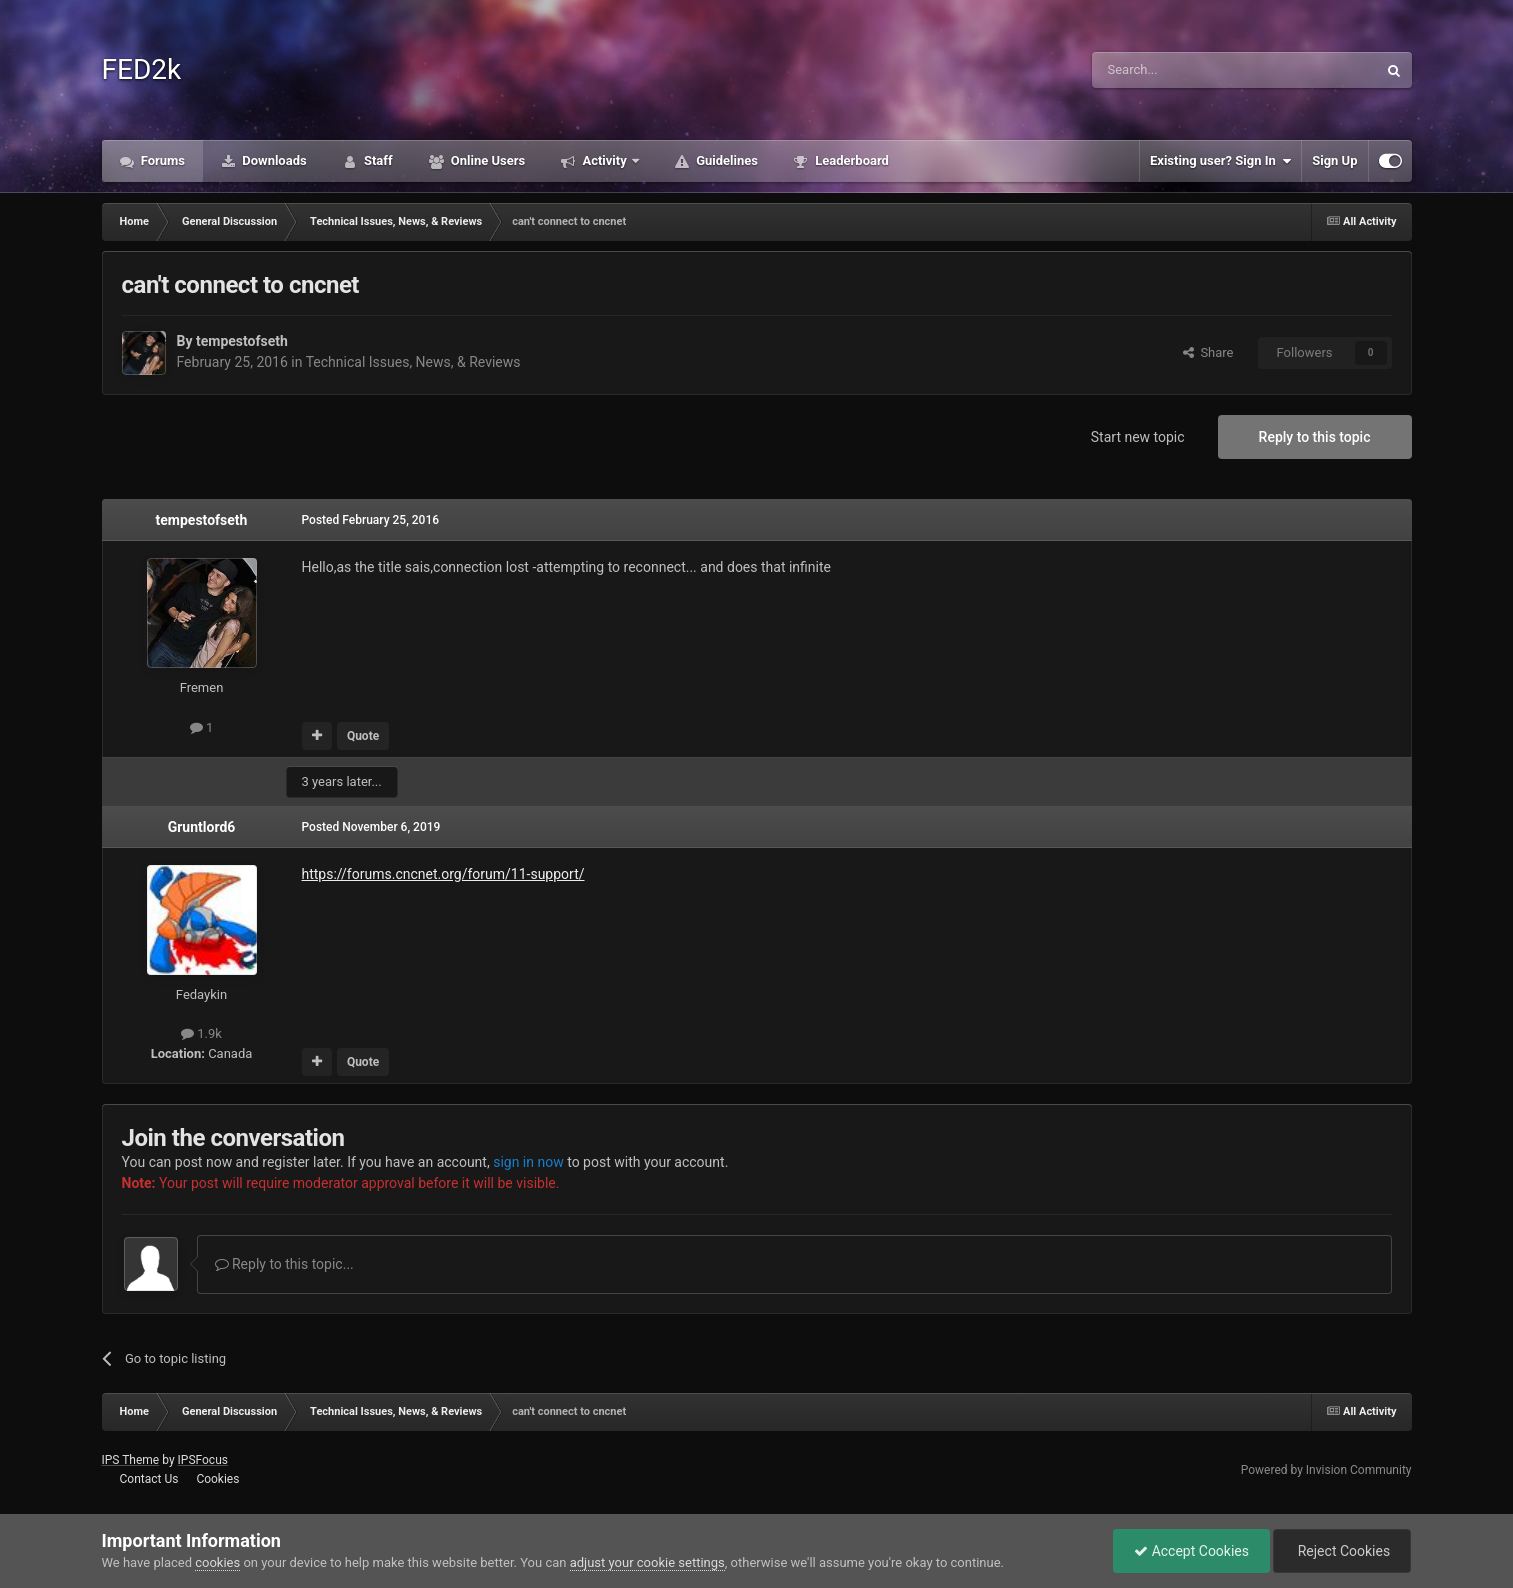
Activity (604, 160)
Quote (363, 736)
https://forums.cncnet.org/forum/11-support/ (443, 874)
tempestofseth (242, 341)
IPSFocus (203, 1460)
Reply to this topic (1315, 437)
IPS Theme (131, 1460)
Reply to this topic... (284, 1264)
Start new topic (1138, 437)
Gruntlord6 (202, 827)
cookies (217, 1562)
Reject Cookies (1342, 1551)
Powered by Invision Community (1326, 1470)
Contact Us (148, 1479)
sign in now (528, 1162)
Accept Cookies (1191, 1551)
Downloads (273, 160)
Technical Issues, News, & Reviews (413, 362)
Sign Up (1334, 160)
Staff (377, 160)
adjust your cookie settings (647, 1562)
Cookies (217, 1479)
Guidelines (725, 160)
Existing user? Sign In (1220, 161)
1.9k (201, 1033)
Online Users (487, 160)
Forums (162, 160)
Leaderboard (850, 160)
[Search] (1187, 70)
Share (1208, 352)
